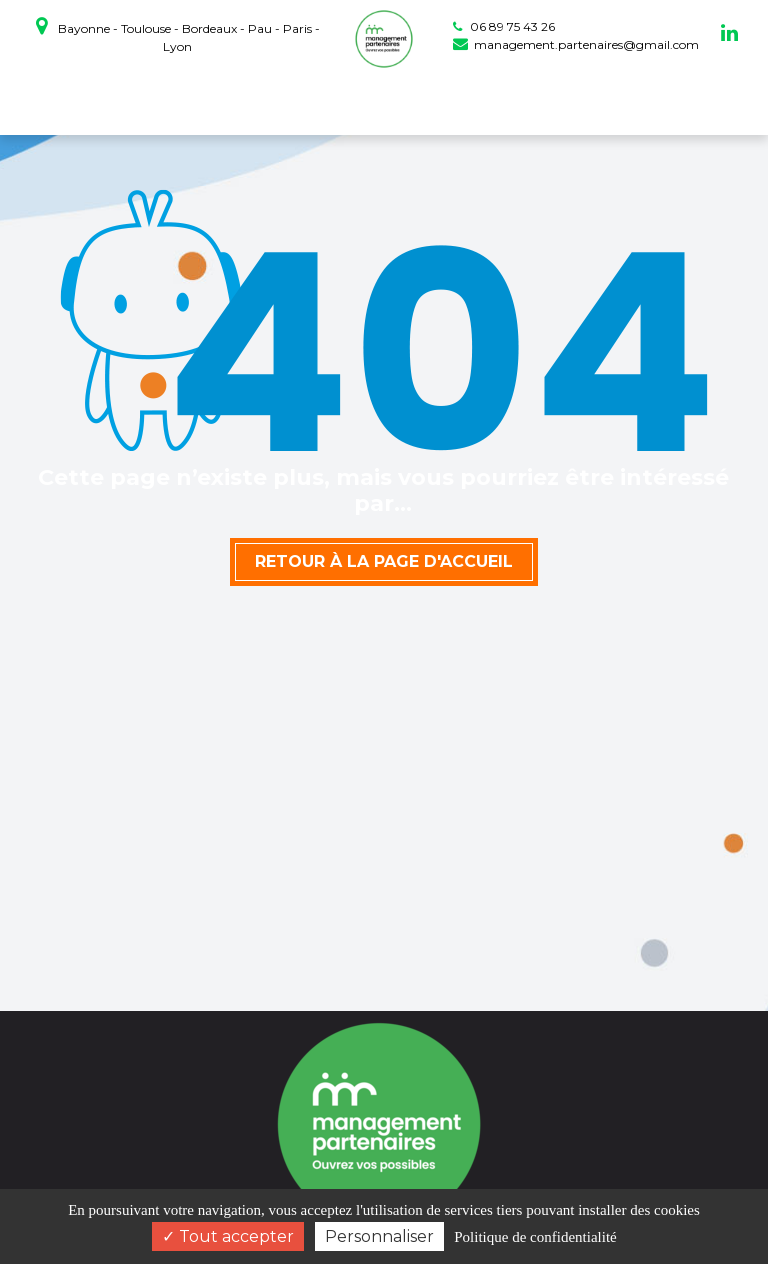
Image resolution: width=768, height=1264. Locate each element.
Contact (653, 101)
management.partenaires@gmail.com (576, 44)
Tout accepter (228, 1236)
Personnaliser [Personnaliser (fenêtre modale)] (379, 1236)
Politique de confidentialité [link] (535, 1237)
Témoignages (483, 101)
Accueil (111, 101)
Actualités (578, 101)
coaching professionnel (238, 101)
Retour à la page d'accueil (384, 561)
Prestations (382, 101)
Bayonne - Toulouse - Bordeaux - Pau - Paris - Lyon (178, 35)
